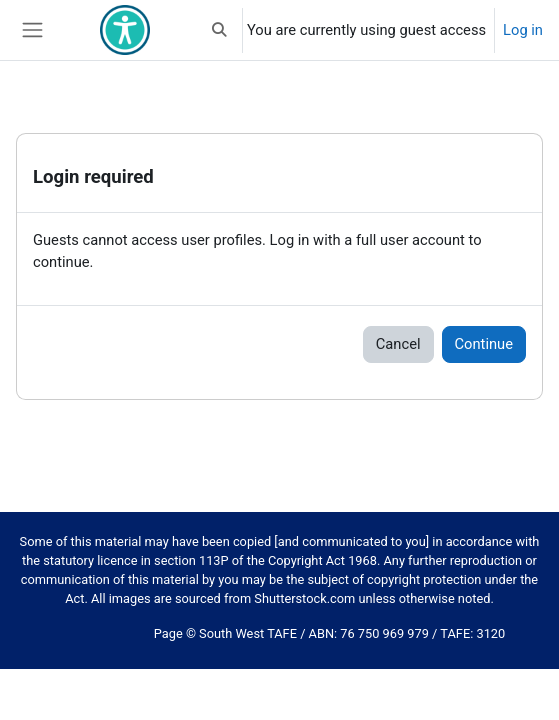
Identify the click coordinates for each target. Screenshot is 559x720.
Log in (523, 30)
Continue (484, 344)
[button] (220, 30)
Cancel (398, 344)
